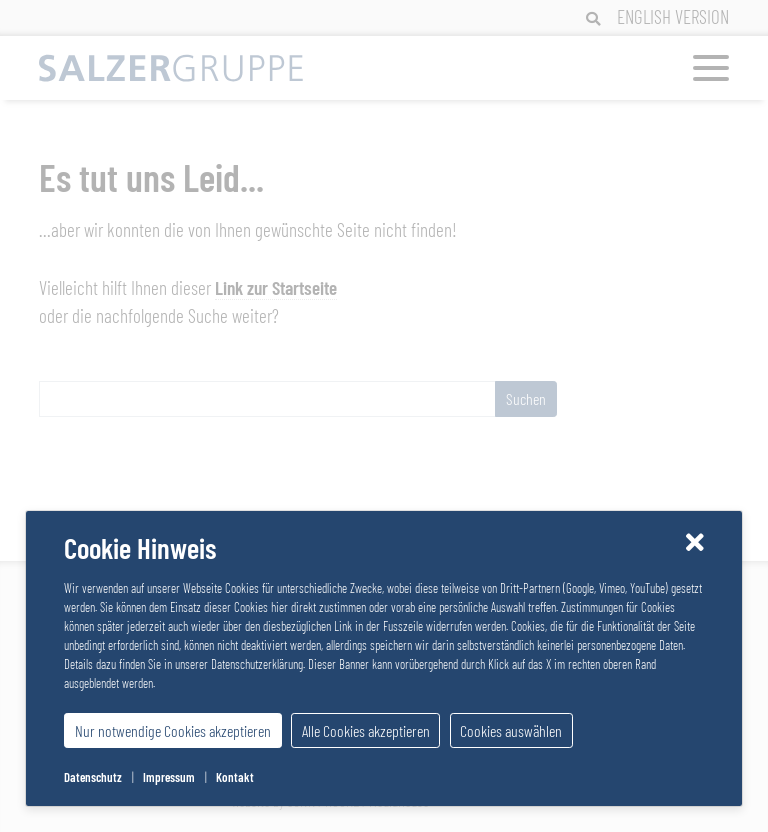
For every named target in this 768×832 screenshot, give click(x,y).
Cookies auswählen (511, 730)
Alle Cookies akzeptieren (366, 730)
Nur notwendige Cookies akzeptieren (173, 730)
